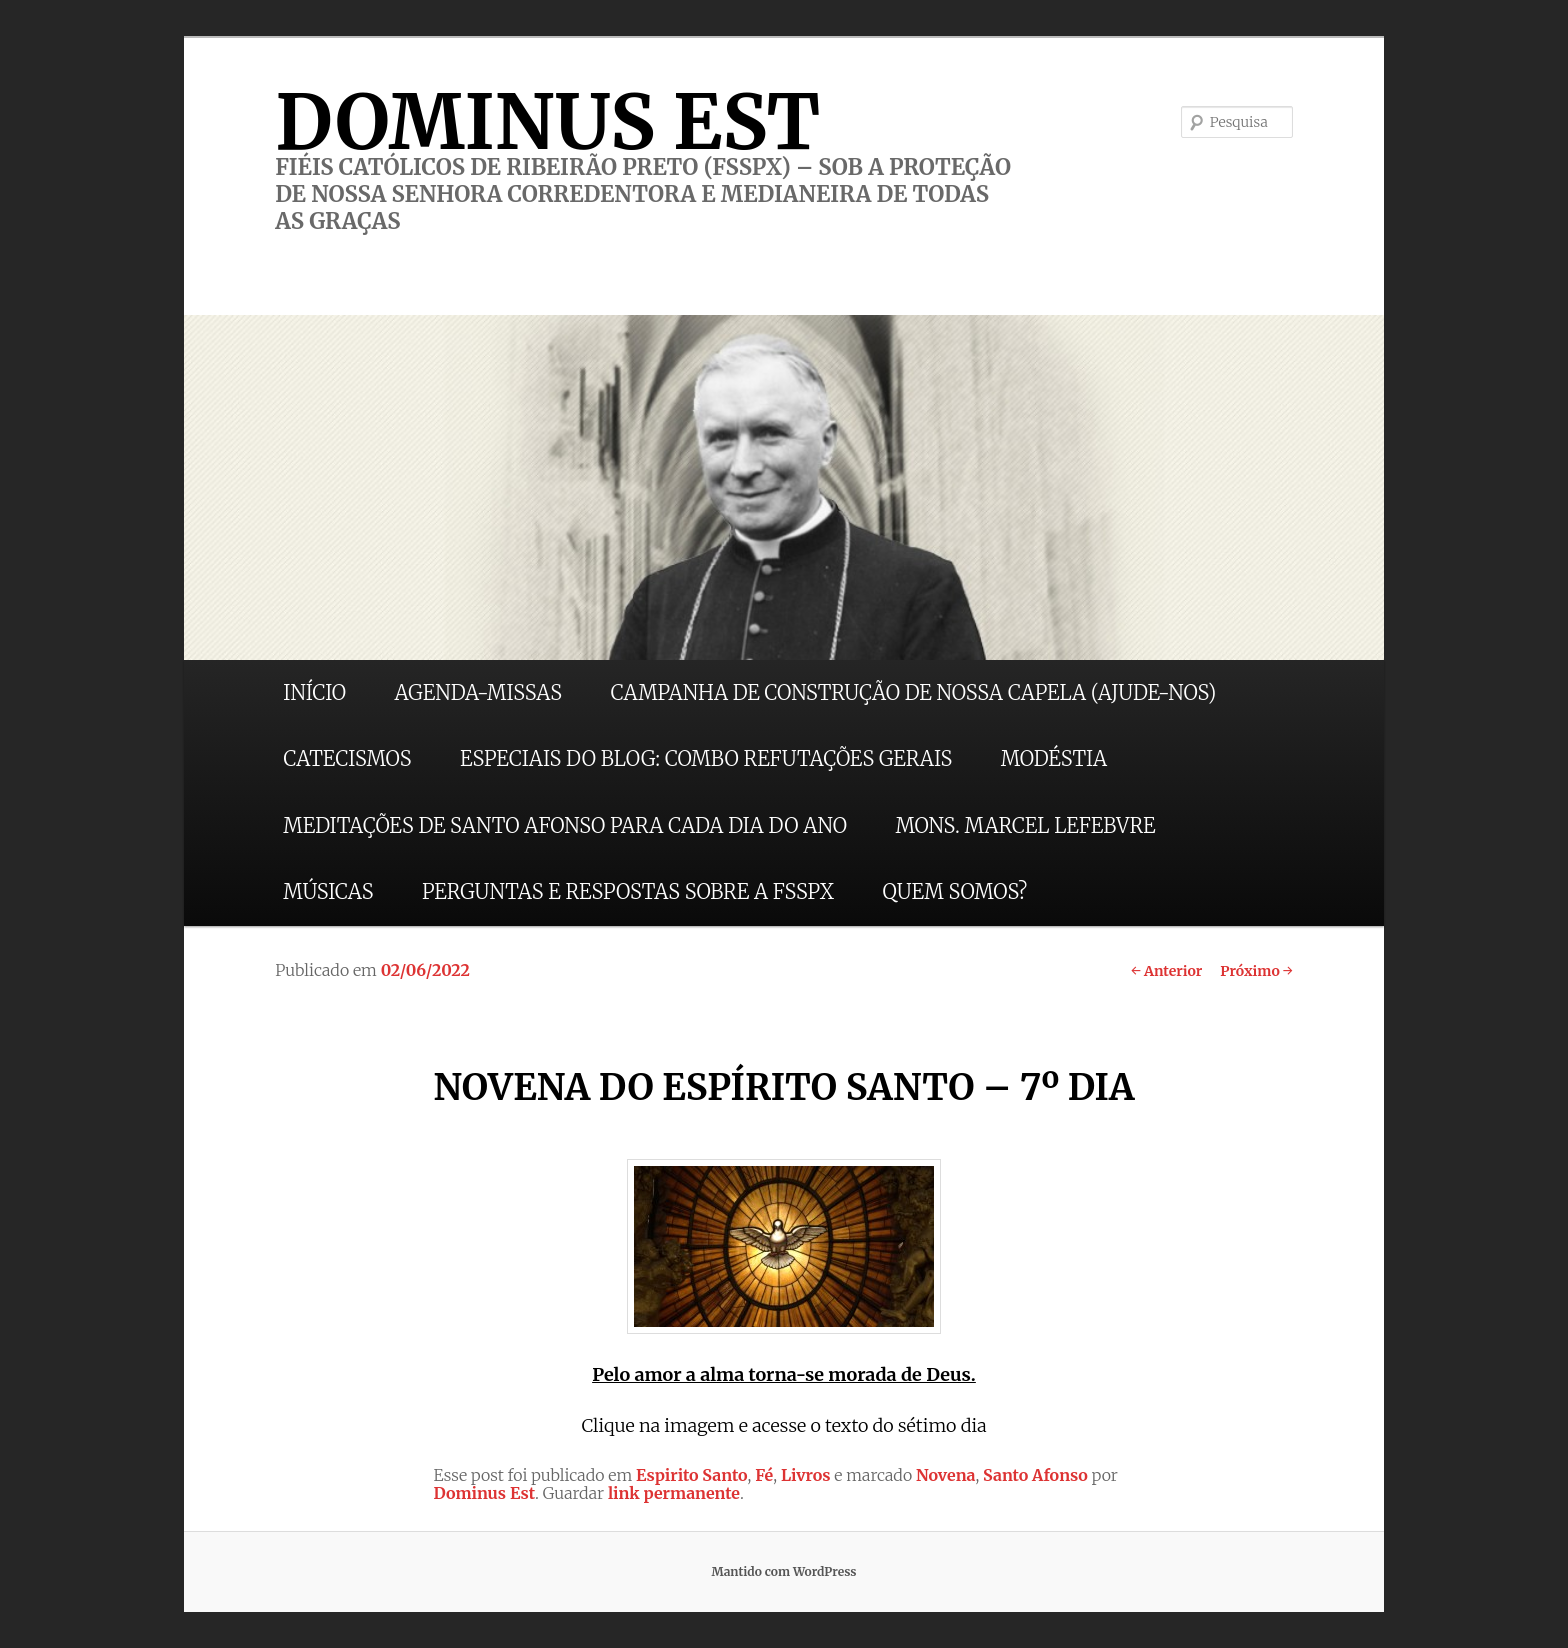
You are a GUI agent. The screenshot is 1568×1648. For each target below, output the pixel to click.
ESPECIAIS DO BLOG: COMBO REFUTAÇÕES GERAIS (706, 758)
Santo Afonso (1035, 1475)
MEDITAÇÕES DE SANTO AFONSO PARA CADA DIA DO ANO (565, 825)
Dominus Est (484, 1493)
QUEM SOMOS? (954, 891)
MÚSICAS (328, 891)
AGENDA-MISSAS (478, 692)
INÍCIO (314, 692)
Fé (764, 1475)
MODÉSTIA (1054, 758)
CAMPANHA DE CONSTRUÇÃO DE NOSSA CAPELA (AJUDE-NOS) (914, 692)
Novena (946, 1475)
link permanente (674, 1493)
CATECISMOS (347, 758)
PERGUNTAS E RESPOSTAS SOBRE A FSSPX (628, 891)
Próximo (1256, 971)
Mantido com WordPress (783, 1571)
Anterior (1166, 971)
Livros (806, 1475)
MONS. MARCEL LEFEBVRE (1025, 825)
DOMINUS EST (547, 122)
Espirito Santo (691, 1475)
